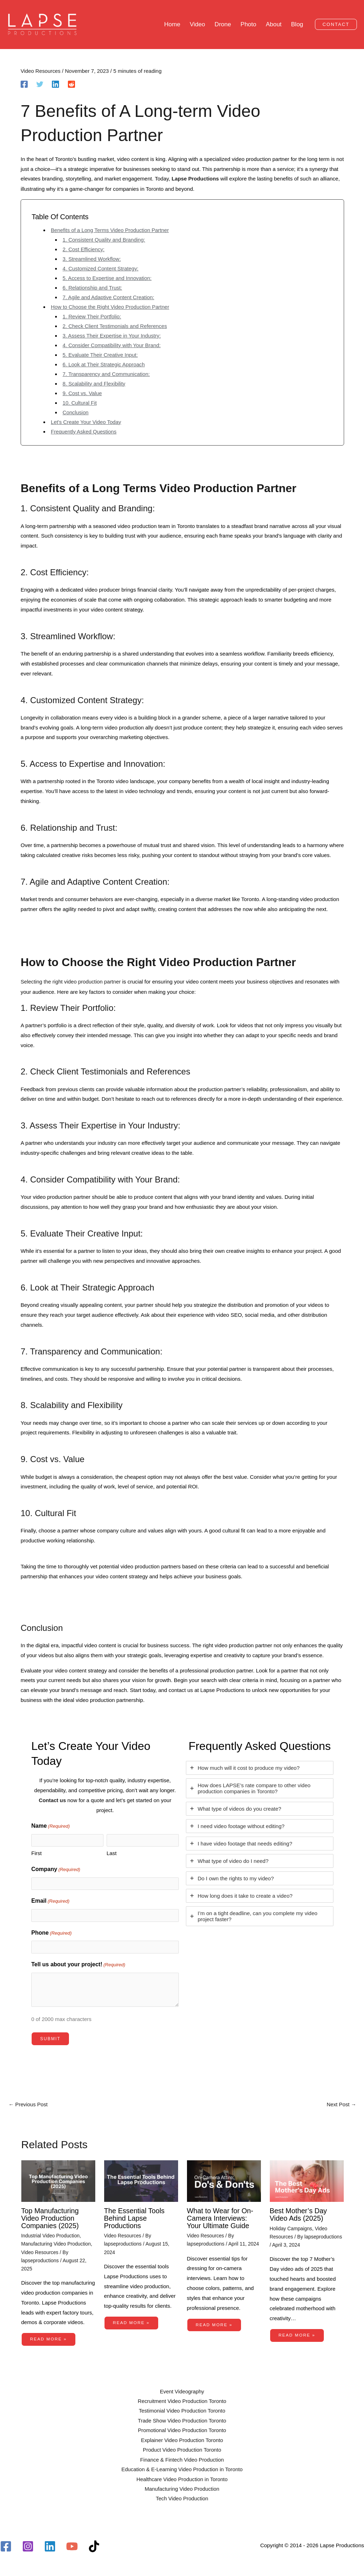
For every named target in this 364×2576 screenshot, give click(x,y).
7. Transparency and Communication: (107, 375)
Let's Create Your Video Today (86, 423)
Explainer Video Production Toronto (182, 2439)
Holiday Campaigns (291, 2228)
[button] (336, 25)
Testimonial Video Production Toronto (182, 2410)
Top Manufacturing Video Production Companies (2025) (50, 2218)
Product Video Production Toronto (182, 2449)
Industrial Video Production (51, 2235)
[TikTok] (94, 2546)
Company (55, 1870)
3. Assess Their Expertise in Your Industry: (112, 337)
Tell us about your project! (78, 1964)
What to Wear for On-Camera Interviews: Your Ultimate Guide (221, 2218)
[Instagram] (28, 2546)
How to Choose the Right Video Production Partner (111, 308)
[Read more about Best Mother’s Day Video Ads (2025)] (307, 2181)
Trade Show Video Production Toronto (182, 2420)
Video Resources (41, 72)
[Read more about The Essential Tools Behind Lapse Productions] (141, 2181)
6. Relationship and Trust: (93, 289)
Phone (51, 1933)
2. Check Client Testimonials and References (115, 327)
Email (50, 1901)
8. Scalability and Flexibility (94, 385)
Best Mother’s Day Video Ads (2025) (299, 2214)
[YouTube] (72, 2546)
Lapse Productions (196, 180)
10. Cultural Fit (80, 404)
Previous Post (28, 2105)
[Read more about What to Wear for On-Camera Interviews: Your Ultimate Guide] (224, 2181)
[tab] (259, 1768)
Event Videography (182, 2390)
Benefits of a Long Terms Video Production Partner (111, 231)
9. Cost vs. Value (82, 394)
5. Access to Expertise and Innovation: (108, 279)
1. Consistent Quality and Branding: (104, 241)
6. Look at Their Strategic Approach (104, 365)
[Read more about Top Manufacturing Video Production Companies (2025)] (58, 2181)
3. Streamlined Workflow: (92, 260)
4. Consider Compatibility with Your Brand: (112, 346)
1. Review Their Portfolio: (92, 317)
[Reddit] (71, 85)
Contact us (52, 1801)
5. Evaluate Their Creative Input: (101, 356)
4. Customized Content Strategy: (101, 269)
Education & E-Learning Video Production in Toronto (182, 2469)
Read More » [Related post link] (49, 2337)
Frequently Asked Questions (84, 433)
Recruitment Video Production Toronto (182, 2400)
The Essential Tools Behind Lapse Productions (135, 2218)
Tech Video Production (182, 2499)
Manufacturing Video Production (56, 2243)
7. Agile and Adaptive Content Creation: (109, 298)
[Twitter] (39, 85)
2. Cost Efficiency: (84, 250)
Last (112, 1853)
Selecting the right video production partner (71, 983)
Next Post (341, 2105)
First (36, 1853)
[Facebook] (24, 85)
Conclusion (76, 413)
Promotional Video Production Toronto (182, 2429)
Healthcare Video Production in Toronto (182, 2479)
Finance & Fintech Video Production (181, 2459)
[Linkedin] (55, 85)
